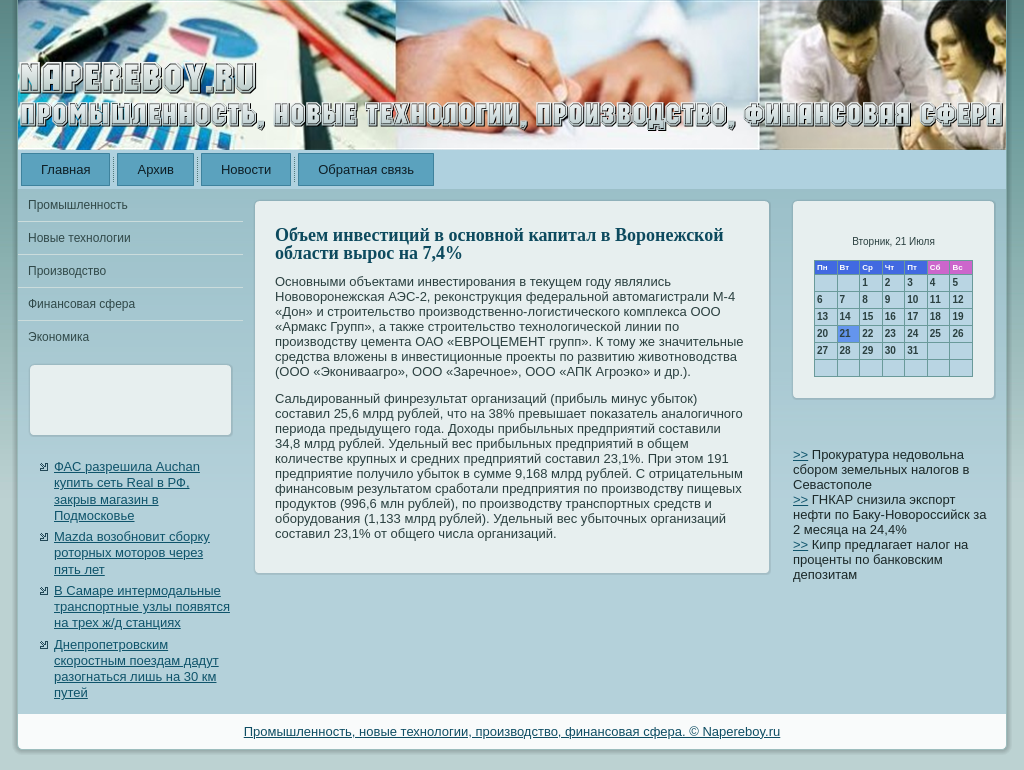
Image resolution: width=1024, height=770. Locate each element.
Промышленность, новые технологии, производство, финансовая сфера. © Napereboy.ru (512, 731)
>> (800, 454)
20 (822, 333)
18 (935, 316)
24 (912, 333)
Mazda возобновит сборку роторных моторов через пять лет (132, 553)
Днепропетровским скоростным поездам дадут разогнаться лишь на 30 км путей (136, 669)
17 (912, 316)
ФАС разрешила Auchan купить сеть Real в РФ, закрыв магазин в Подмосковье (127, 491)
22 (867, 333)
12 (957, 299)
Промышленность (78, 205)
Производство (67, 271)
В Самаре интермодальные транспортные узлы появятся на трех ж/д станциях (142, 607)
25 (935, 333)
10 (912, 299)
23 (890, 333)
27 (822, 350)
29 (867, 350)
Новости (246, 169)
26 (957, 333)
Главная (65, 169)
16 (890, 316)
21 (845, 333)
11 (935, 299)
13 (822, 316)
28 (845, 350)
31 (912, 350)
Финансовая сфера (81, 304)
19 (957, 316)
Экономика (58, 337)
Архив (155, 169)
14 (845, 316)
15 (867, 316)
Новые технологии (79, 238)
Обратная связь (366, 169)
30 (890, 350)
